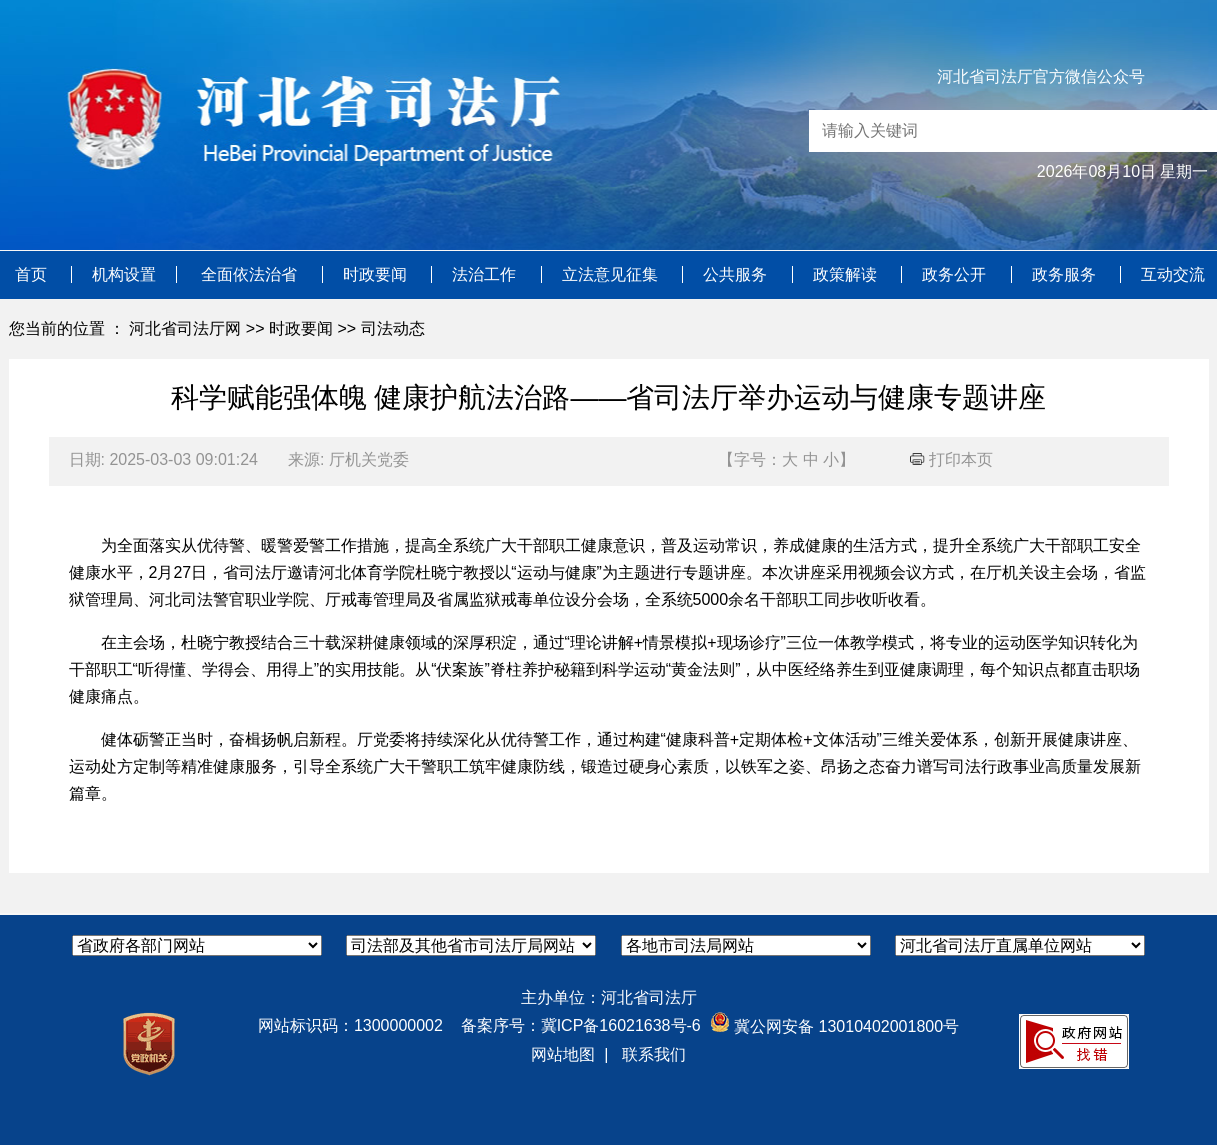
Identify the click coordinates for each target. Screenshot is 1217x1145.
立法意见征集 (612, 274)
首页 (33, 274)
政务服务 (1066, 274)
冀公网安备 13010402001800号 (834, 1026)
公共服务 (737, 274)
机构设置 (124, 274)
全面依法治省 (251, 274)
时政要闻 (377, 274)
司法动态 (393, 328)
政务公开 (956, 274)
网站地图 (563, 1054)
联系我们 (654, 1054)
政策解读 (847, 274)
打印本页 (951, 459)
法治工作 (486, 274)
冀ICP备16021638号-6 (621, 1025)
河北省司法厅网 (185, 328)
